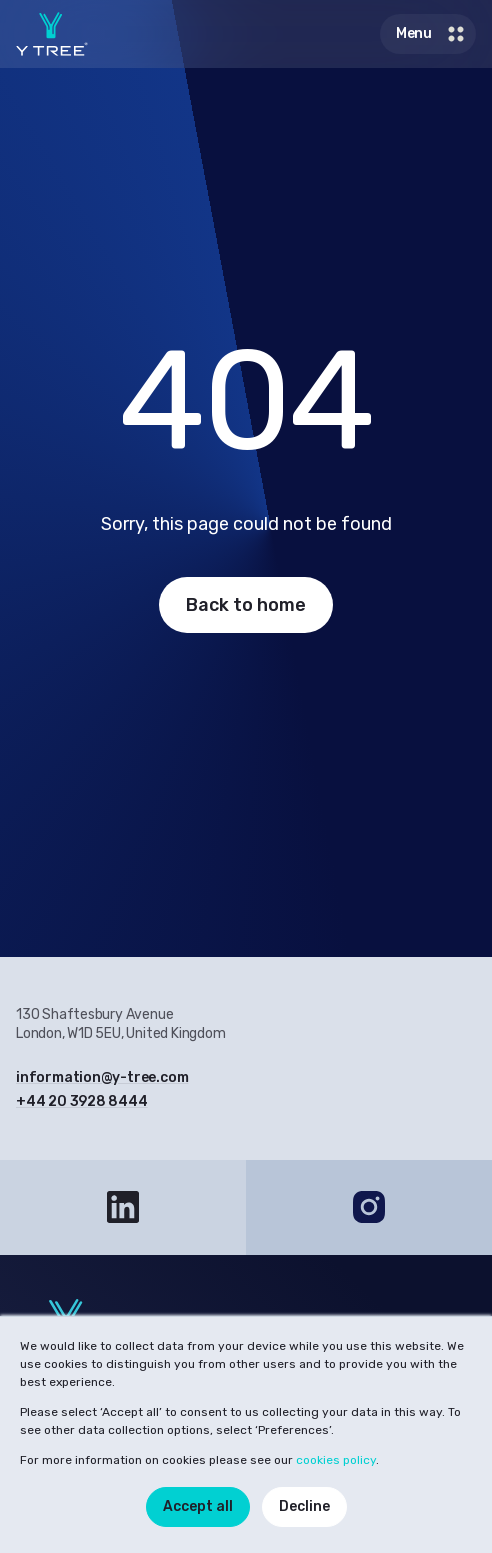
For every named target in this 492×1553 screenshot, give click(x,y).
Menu (432, 34)
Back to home (246, 605)
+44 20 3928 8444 (82, 1101)
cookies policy (336, 1460)
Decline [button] (304, 1506)
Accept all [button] (198, 1506)
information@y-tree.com (102, 1077)
